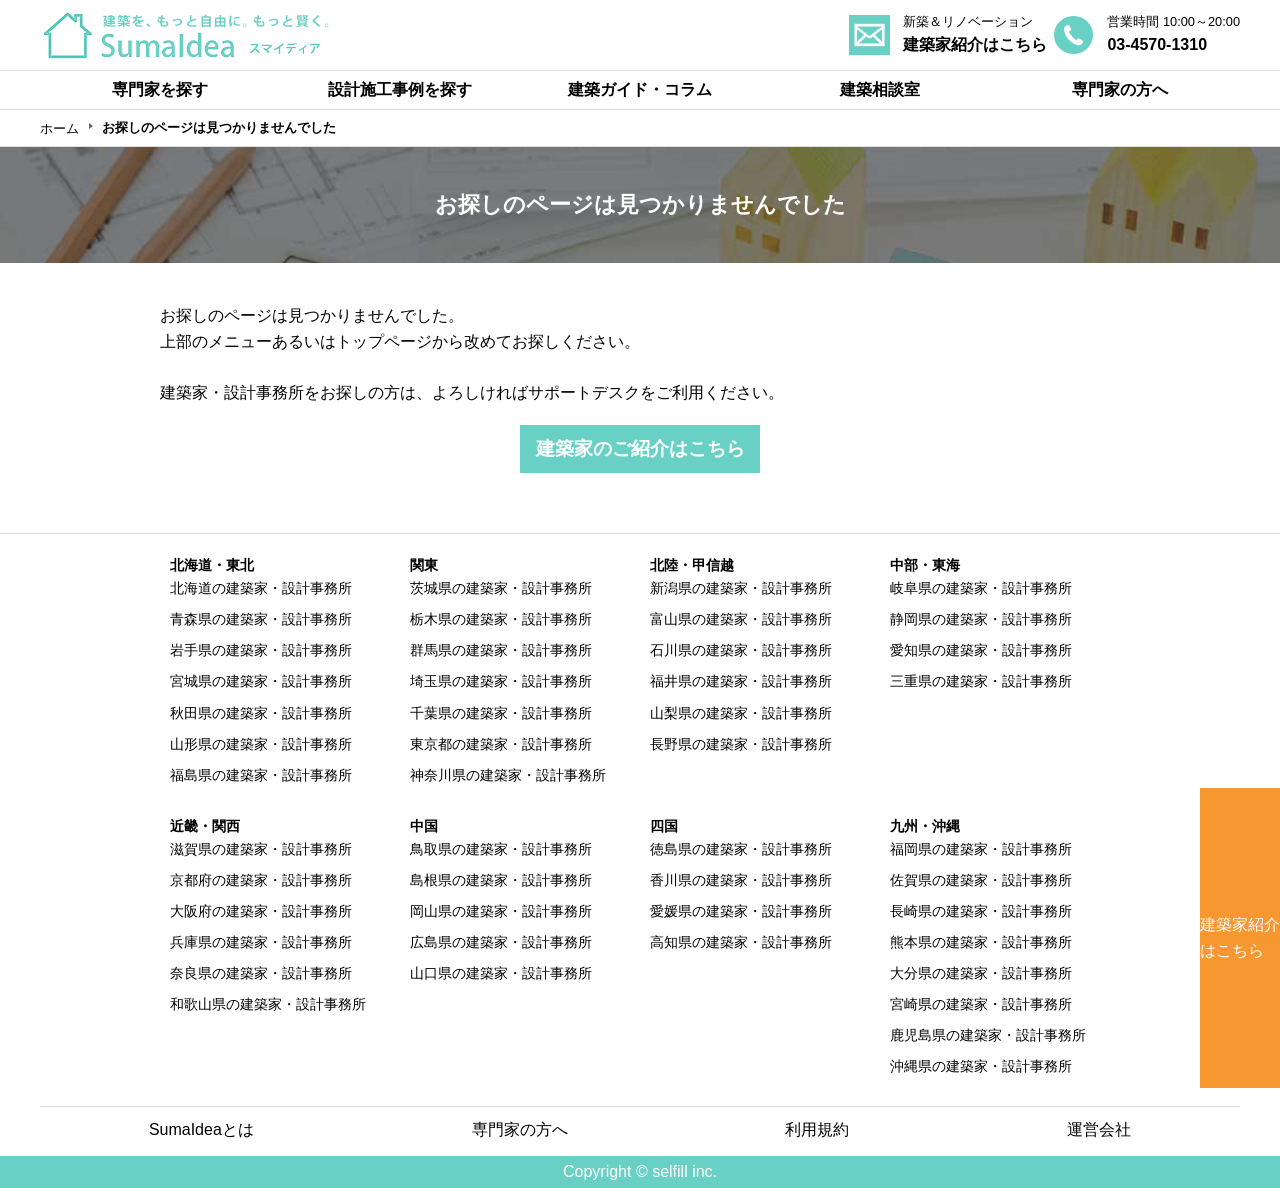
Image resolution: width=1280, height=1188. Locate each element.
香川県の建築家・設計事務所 (741, 880)
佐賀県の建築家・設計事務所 (981, 880)
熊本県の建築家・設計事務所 (981, 942)
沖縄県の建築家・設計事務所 (981, 1066)
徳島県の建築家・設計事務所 (741, 849)
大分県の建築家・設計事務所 (981, 973)
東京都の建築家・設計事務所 (501, 744)
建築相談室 (880, 89)
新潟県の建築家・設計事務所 (741, 588)
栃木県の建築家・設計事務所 (501, 619)
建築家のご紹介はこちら (640, 448)
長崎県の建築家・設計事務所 (981, 911)
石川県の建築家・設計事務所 (741, 650)
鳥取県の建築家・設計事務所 (501, 849)
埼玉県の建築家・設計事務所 (501, 681)
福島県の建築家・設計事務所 (261, 775)
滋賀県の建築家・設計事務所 (261, 849)
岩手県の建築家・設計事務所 (261, 650)
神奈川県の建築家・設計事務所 (508, 775)
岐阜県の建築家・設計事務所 (981, 588)
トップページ (384, 341)
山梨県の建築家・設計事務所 (741, 713)
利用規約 (817, 1129)
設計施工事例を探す (400, 89)
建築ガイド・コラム (640, 89)
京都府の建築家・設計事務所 (261, 880)
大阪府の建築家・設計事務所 (261, 911)
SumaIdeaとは (201, 1129)
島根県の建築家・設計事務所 (501, 880)
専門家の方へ (1120, 89)
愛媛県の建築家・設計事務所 (741, 911)
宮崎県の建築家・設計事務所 (981, 1004)
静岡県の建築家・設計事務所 (981, 619)
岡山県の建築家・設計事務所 (501, 911)
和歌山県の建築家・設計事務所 (268, 1004)
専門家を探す (160, 89)
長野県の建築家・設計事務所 (741, 744)
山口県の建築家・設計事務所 (501, 973)
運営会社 (1099, 1129)
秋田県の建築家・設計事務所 (261, 713)
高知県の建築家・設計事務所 (741, 942)
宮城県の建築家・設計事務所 (261, 681)
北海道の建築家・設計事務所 (261, 588)
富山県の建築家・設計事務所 (741, 619)
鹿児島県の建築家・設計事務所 (988, 1035)
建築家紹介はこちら (1240, 937)
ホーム (59, 128)
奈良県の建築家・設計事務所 (261, 973)
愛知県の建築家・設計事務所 (981, 650)
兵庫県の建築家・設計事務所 (261, 942)
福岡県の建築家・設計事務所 (981, 849)
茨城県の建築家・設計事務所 (501, 588)
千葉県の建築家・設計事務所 (501, 713)
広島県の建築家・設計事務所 (501, 942)
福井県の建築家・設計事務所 (741, 681)
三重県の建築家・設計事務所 (981, 681)
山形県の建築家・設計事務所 (261, 744)
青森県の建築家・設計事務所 (261, 619)
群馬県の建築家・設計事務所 (501, 650)
